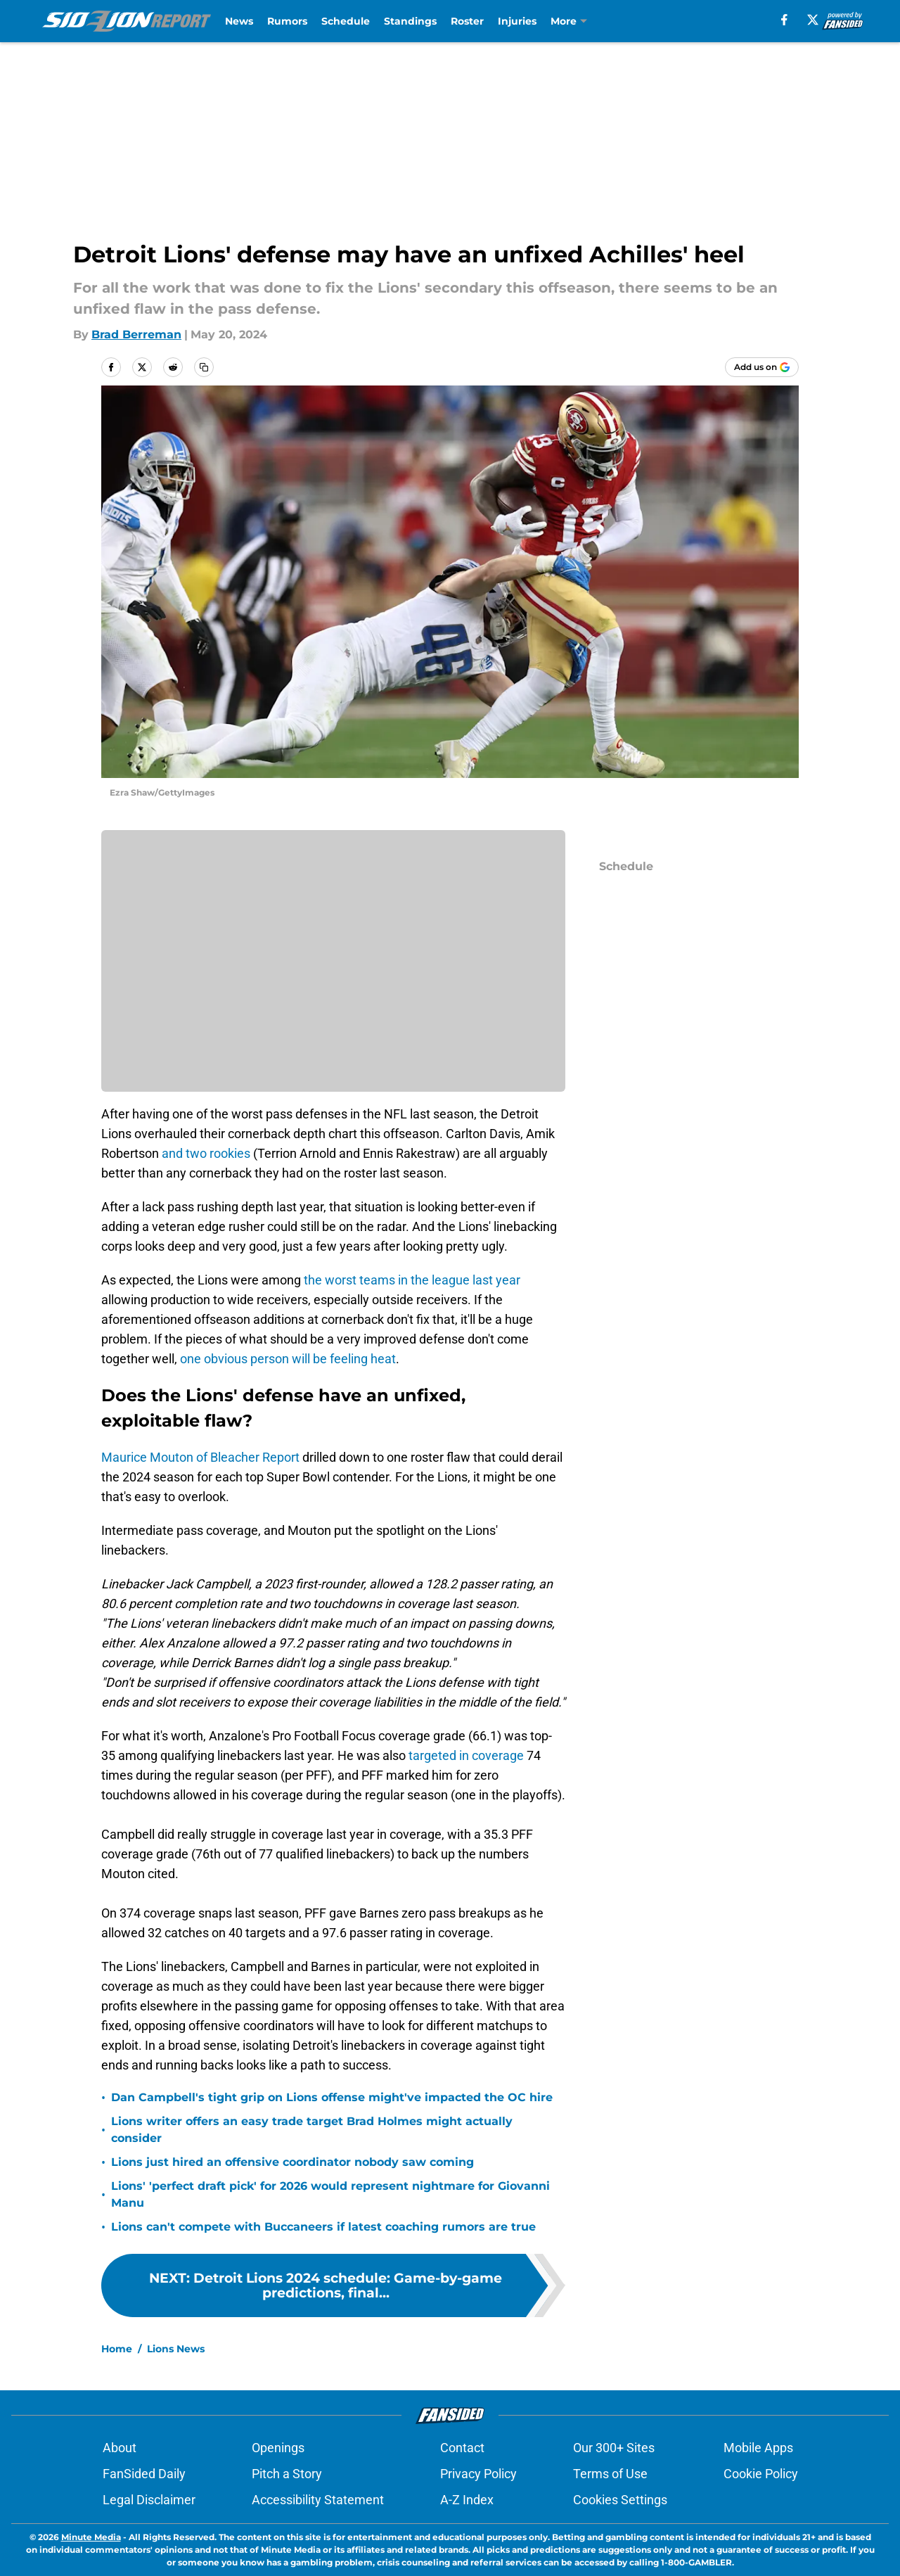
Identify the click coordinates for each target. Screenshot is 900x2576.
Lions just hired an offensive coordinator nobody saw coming (292, 2162)
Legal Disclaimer (149, 2499)
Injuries (517, 21)
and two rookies (206, 1153)
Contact (462, 2447)
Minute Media (91, 2537)
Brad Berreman (136, 334)
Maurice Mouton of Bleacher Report (200, 1457)
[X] (812, 19)
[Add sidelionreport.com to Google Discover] (762, 367)
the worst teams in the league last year (412, 1280)
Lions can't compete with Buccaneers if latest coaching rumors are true (323, 2226)
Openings (278, 2447)
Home (116, 2348)
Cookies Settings (620, 2499)
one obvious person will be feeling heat (288, 1358)
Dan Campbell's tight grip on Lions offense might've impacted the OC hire (332, 2097)
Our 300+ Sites (614, 2447)
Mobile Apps (758, 2447)
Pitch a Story (287, 2473)
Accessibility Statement (318, 2499)
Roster (467, 21)
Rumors (287, 21)
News (239, 21)
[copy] (204, 367)
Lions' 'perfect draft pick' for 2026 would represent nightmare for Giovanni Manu (330, 2194)
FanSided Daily (144, 2473)
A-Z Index (467, 2499)
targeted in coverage (468, 1755)
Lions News (176, 2348)
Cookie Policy (761, 2473)
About (119, 2447)
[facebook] (784, 19)
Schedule (345, 21)
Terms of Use (610, 2473)
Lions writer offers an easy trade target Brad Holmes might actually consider (312, 2130)
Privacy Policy (478, 2473)
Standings (410, 21)
